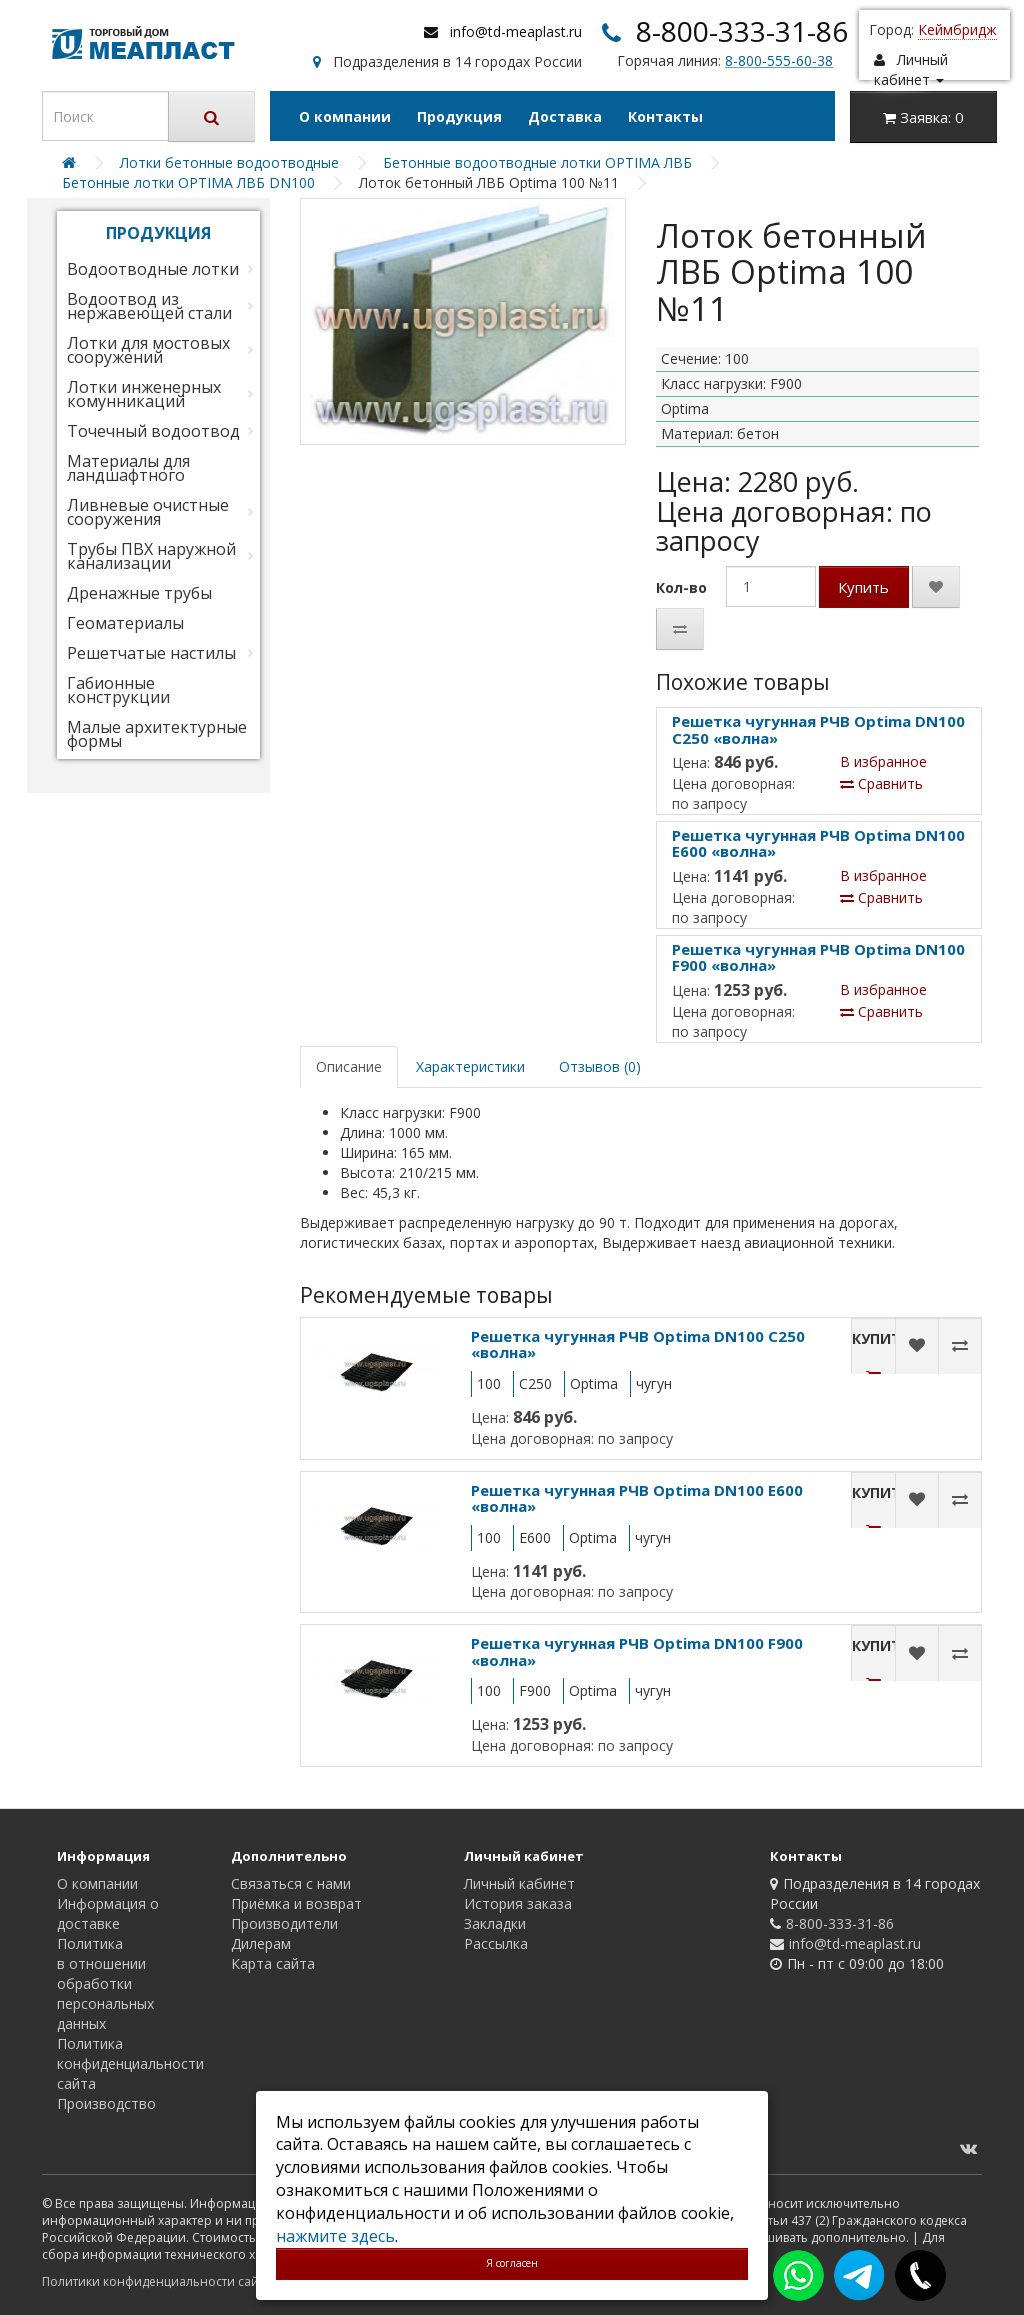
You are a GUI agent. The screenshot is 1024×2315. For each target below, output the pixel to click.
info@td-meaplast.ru (516, 31)
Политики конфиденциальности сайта (156, 2281)
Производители (284, 1923)
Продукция (459, 116)
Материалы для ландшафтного (128, 468)
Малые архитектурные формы (157, 734)
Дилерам (261, 1943)
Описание (349, 1066)
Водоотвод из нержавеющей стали (149, 306)
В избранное (883, 761)
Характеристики (470, 1066)
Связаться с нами (291, 1883)
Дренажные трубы (139, 593)
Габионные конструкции (118, 690)
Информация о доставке (108, 1913)
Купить (863, 587)
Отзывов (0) (600, 1066)
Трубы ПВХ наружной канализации (151, 556)
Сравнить (881, 783)
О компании (345, 116)
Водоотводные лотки (153, 269)
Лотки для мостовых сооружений (148, 350)
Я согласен (512, 2263)
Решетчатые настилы (151, 653)
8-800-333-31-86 (742, 31)
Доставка (565, 116)
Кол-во (681, 587)
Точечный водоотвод (153, 431)
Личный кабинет (519, 1883)
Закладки (495, 1923)
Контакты (665, 116)
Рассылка (496, 1943)
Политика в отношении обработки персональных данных (105, 1983)
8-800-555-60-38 (779, 60)
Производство (106, 2103)
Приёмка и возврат (296, 1903)
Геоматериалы (125, 623)
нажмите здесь (335, 2236)
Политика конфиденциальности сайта (130, 2063)
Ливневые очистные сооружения (148, 512)
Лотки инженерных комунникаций (144, 394)
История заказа (518, 1903)
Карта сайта (273, 1963)
